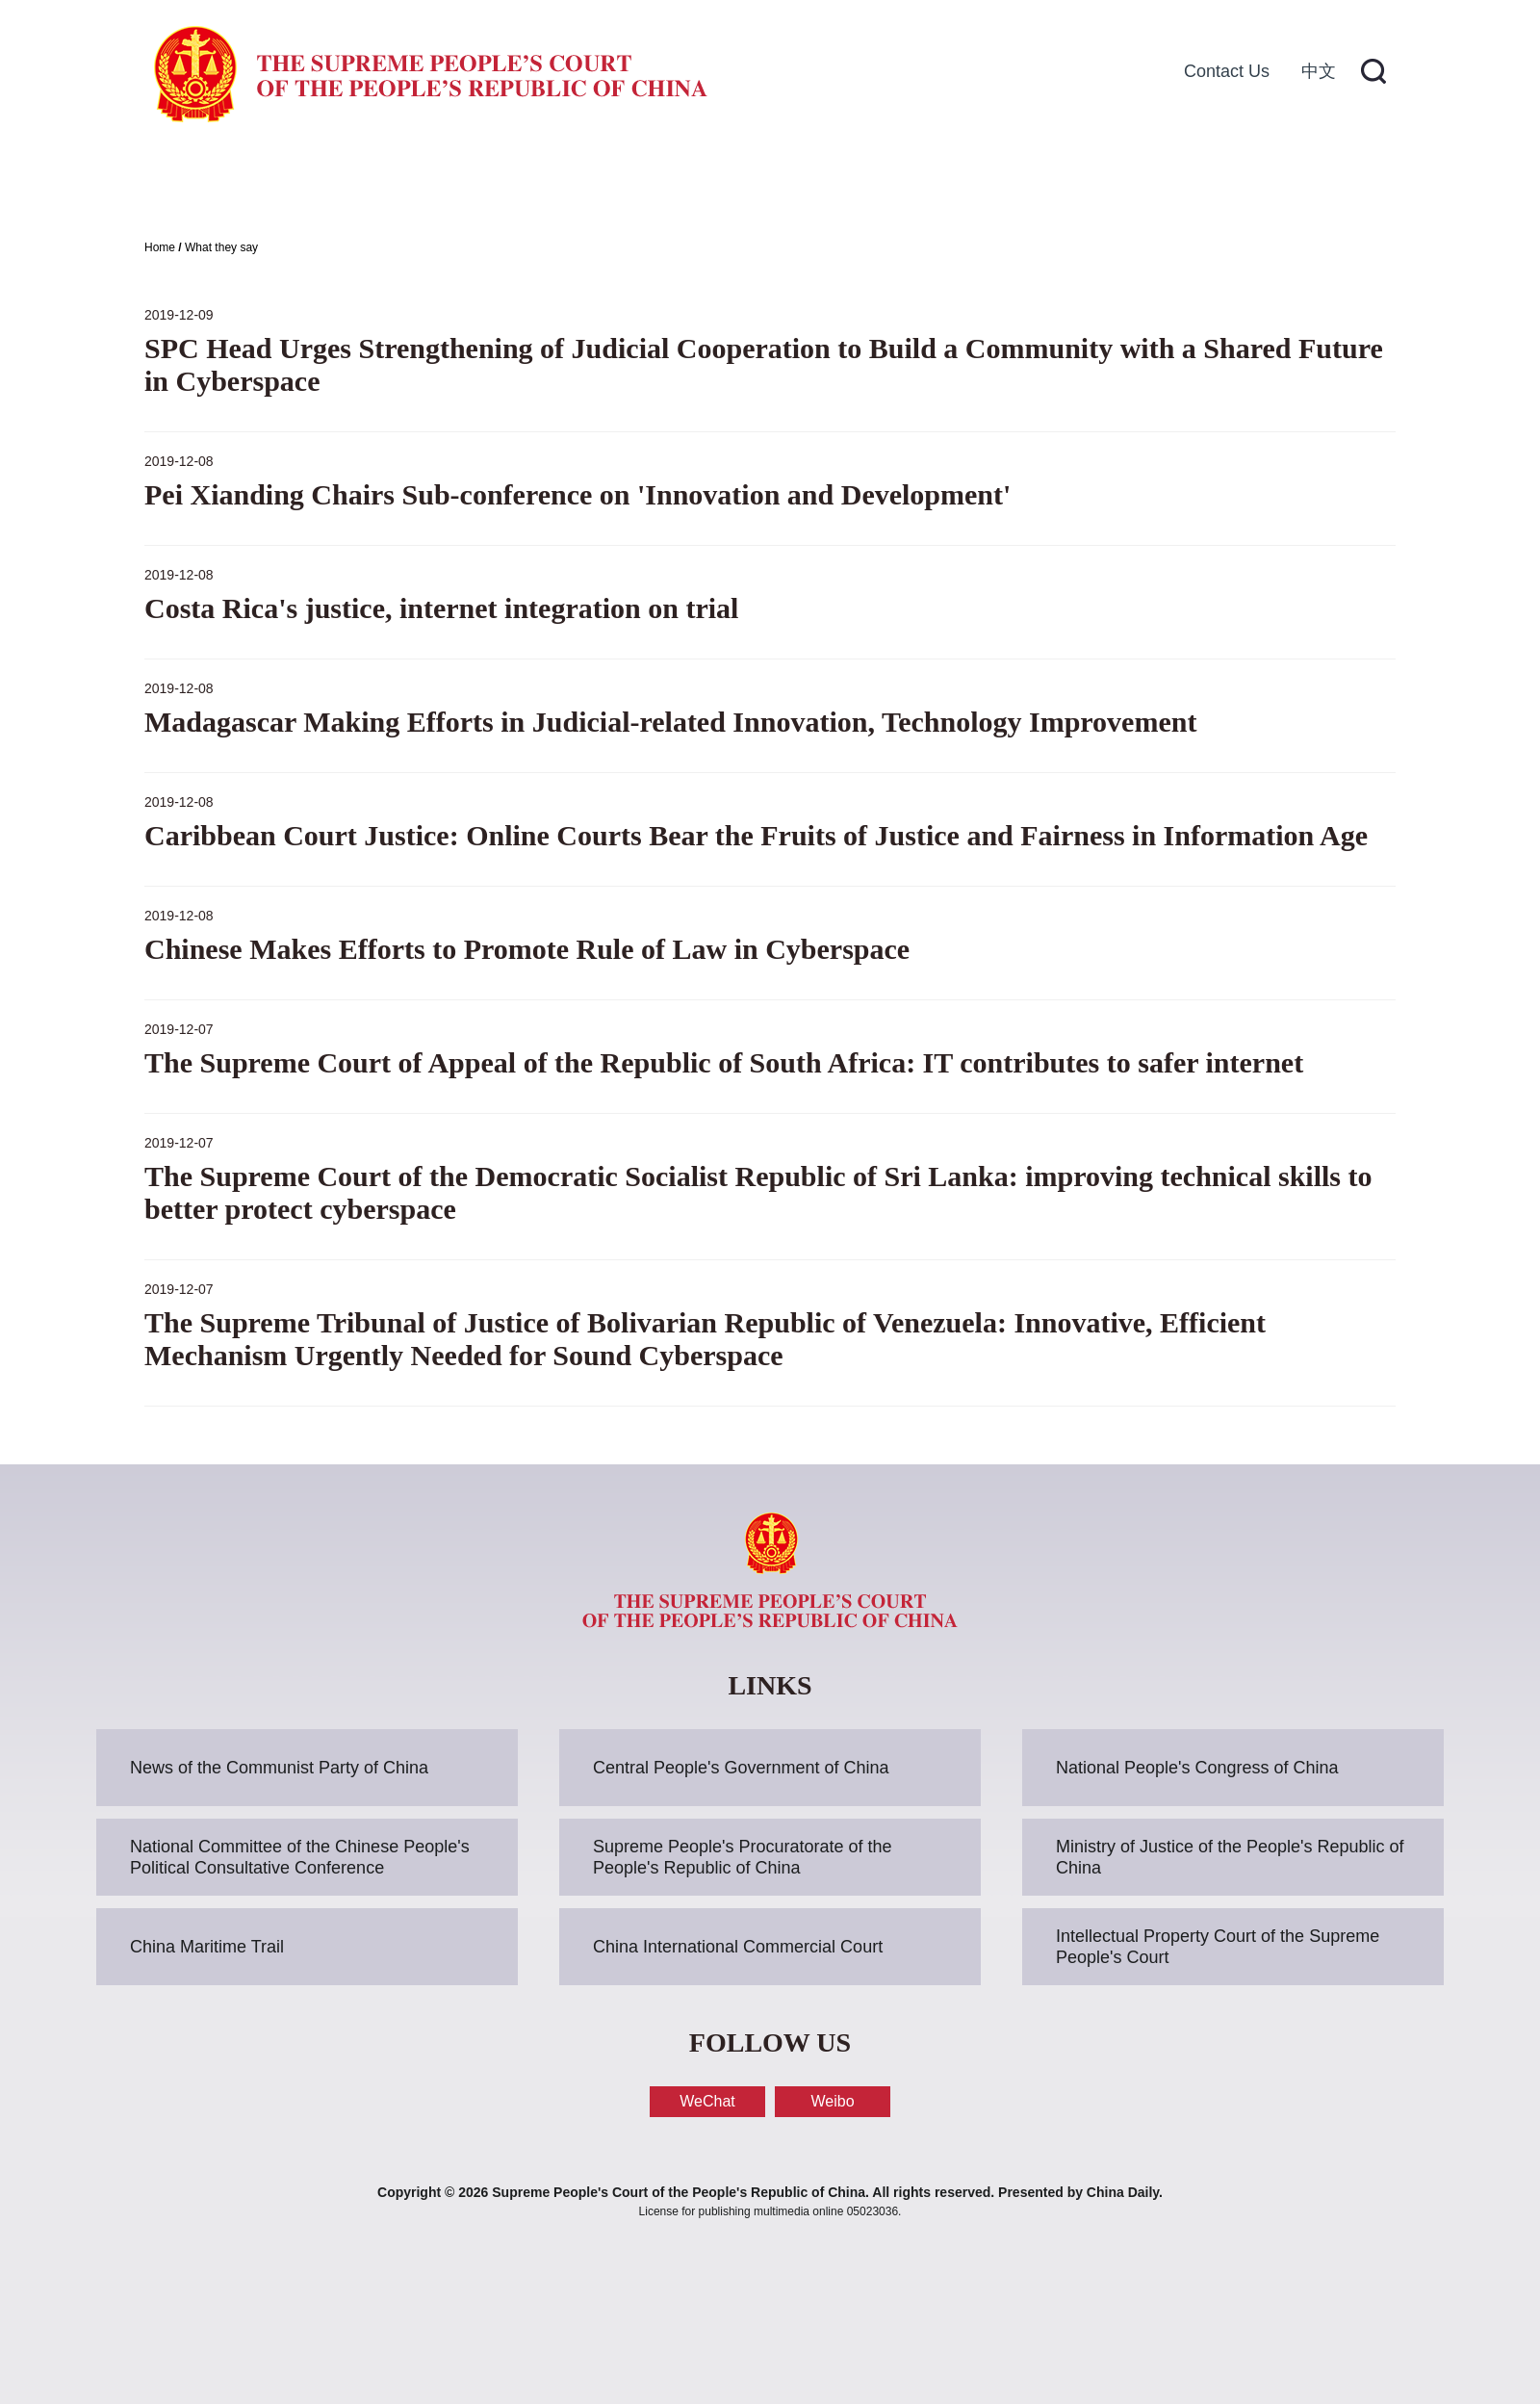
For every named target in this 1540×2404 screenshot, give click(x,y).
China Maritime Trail (207, 1946)
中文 (1318, 71)
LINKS (769, 1685)
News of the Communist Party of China (279, 1767)
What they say (221, 247)
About (384, 182)
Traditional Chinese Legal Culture (1149, 182)
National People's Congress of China (1197, 1767)
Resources (832, 182)
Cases (667, 182)
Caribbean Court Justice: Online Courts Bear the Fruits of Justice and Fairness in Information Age (756, 835)
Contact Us (1227, 71)
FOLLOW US (770, 2042)
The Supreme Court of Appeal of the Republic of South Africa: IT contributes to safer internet (723, 1062)
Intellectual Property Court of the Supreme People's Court (1217, 1946)
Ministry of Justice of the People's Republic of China (1230, 1857)
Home (238, 182)
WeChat (707, 2101)
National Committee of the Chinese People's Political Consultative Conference (300, 1857)
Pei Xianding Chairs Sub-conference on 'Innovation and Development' (577, 494)
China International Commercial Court (738, 1946)
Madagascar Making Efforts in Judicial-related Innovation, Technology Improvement (670, 721)
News (527, 182)
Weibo (832, 2101)
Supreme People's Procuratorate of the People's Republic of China (742, 1857)
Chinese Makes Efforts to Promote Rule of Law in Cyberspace (527, 949)
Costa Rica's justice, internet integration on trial (441, 608)
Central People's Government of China (741, 1767)
